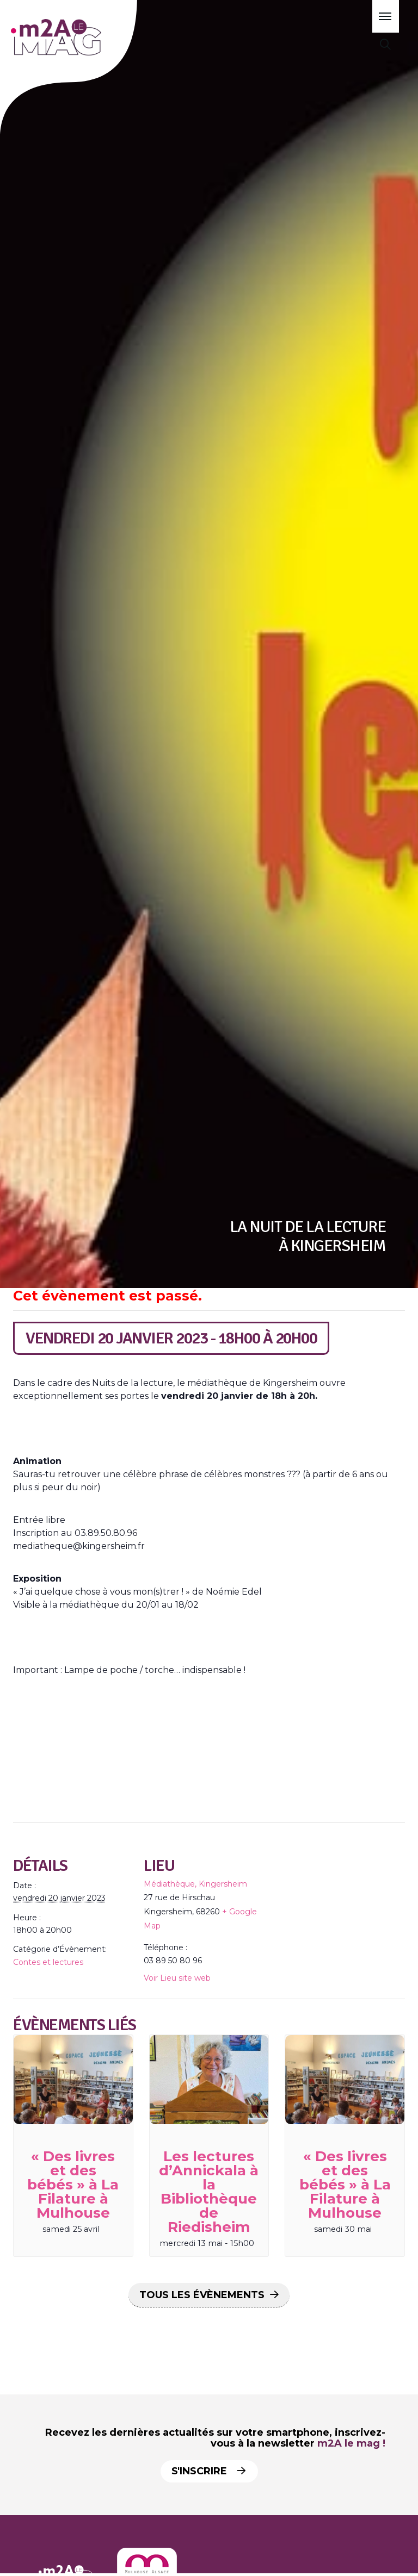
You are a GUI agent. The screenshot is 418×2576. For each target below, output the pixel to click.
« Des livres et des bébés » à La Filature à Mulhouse (73, 2185)
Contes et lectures (48, 1962)
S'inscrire (207, 2471)
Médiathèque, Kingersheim (195, 1884)
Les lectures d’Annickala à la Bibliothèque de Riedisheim (209, 2192)
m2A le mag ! (351, 2443)
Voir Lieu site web (177, 1978)
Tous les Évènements (202, 2295)
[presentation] (73, 2079)
